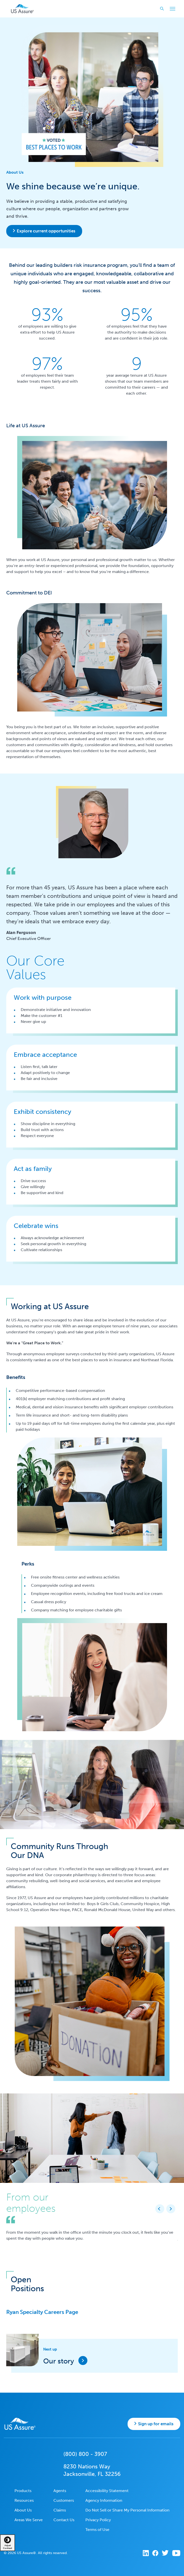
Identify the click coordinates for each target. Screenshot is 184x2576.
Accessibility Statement (107, 2490)
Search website (160, 8)
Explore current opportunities (46, 230)
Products (22, 2490)
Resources (24, 2500)
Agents (59, 2490)
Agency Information (103, 2500)
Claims (59, 2510)
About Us (14, 172)
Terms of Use (97, 2529)
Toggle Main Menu (171, 9)
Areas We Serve (28, 2519)
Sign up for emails (156, 2423)
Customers (63, 2500)
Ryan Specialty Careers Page (42, 2312)
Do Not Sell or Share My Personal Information (127, 2510)
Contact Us (63, 2519)
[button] (159, 2208)
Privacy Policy (98, 2519)
